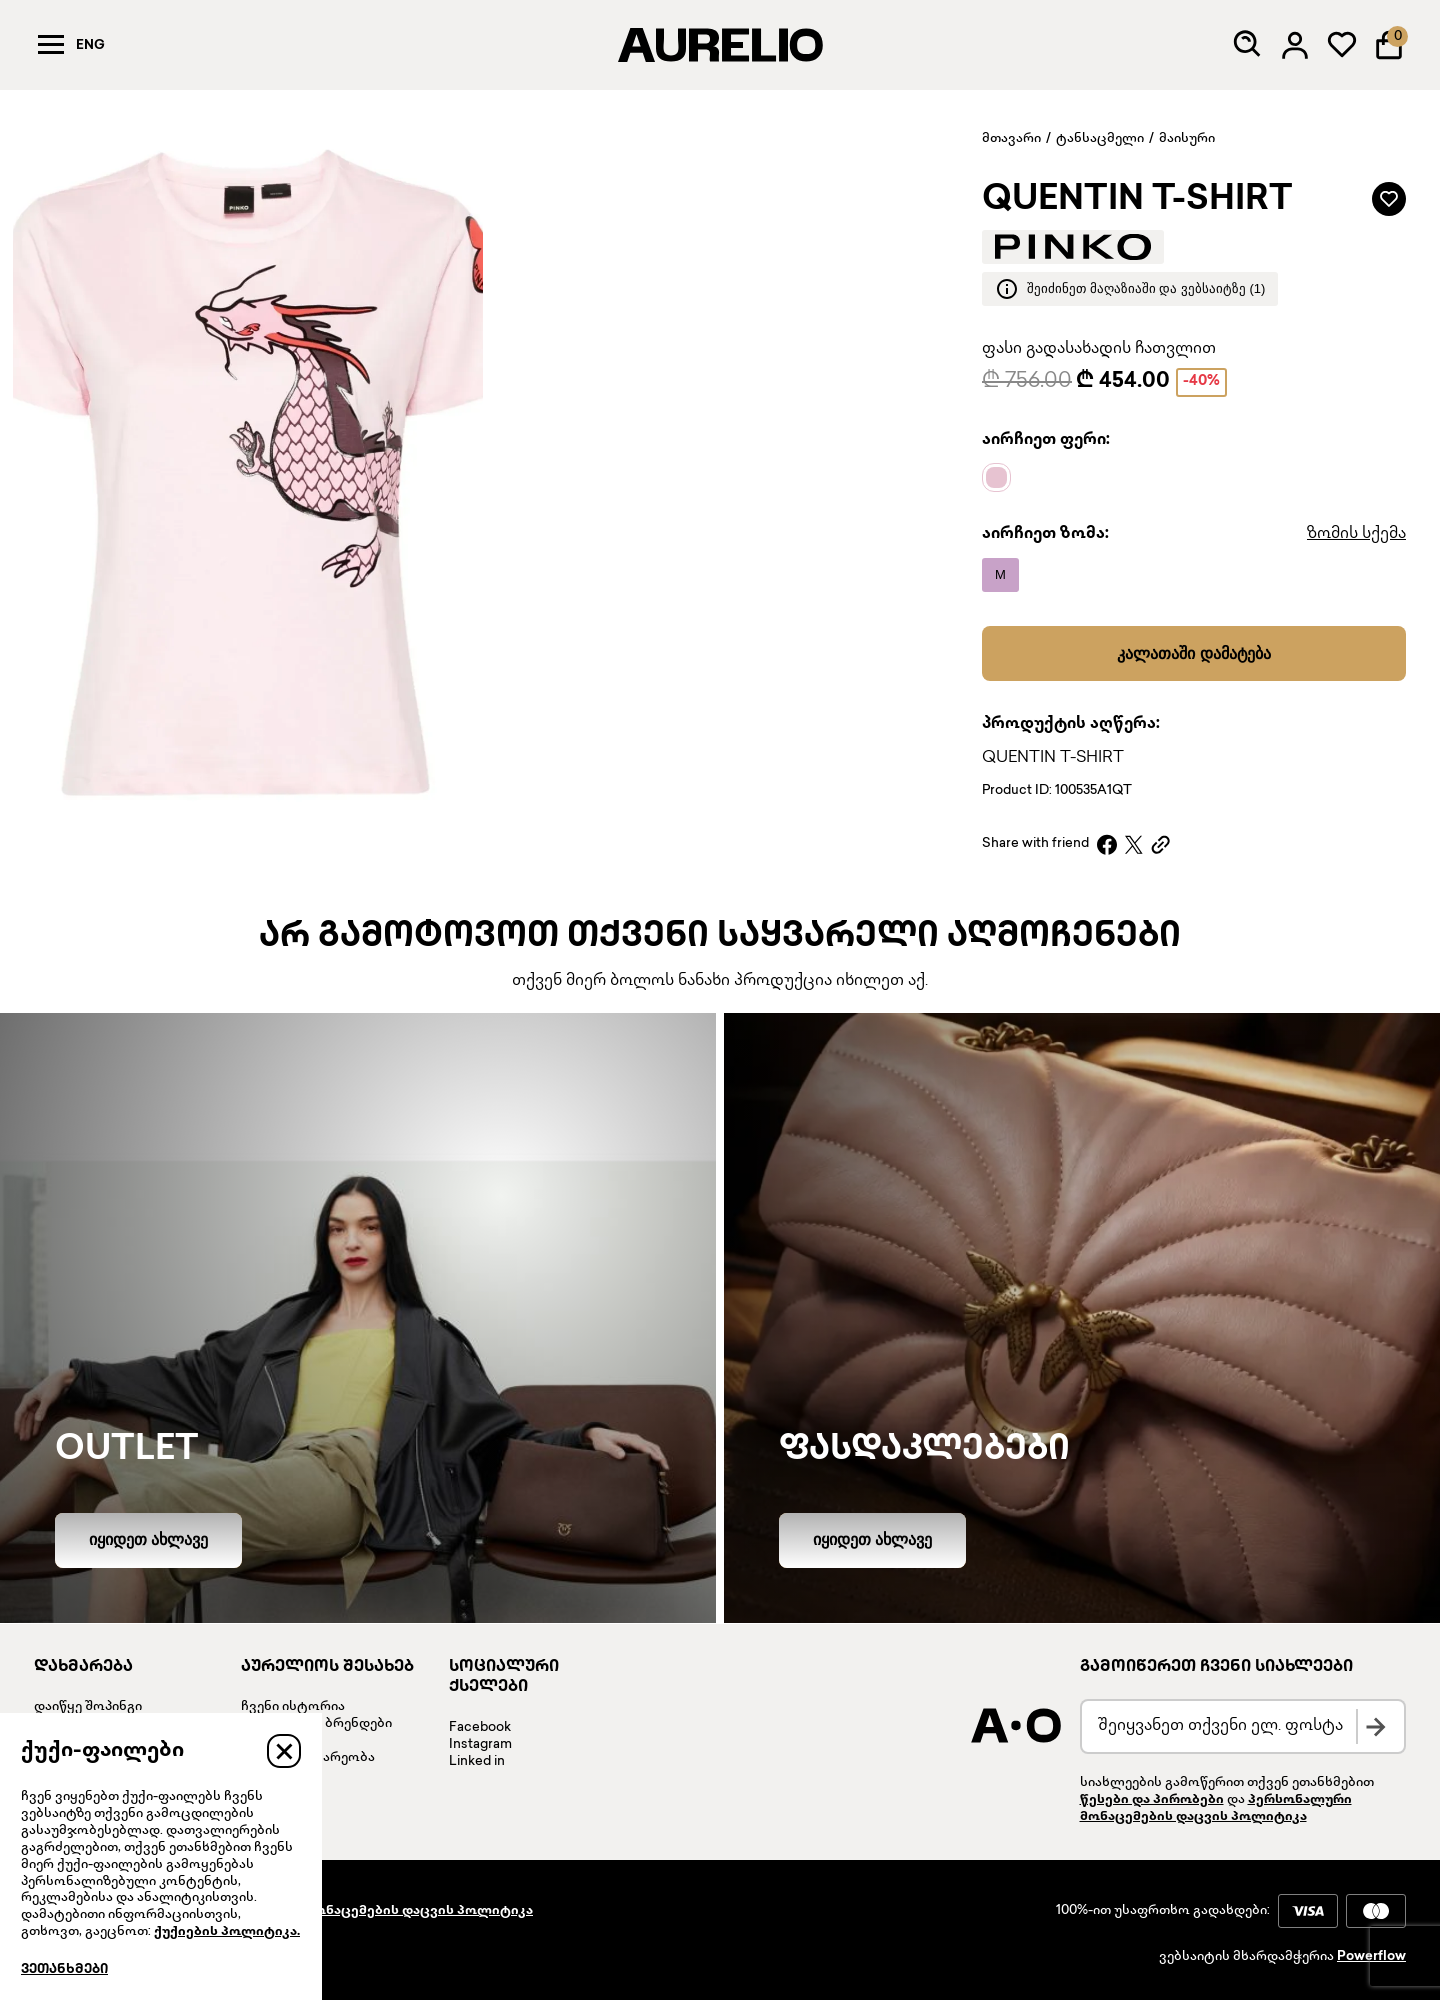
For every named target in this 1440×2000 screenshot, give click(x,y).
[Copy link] (1160, 844)
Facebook (480, 1728)
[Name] (1001, 478)
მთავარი (1011, 139)
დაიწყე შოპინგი (88, 1707)
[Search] (1248, 45)
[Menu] (51, 45)
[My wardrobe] (1342, 45)
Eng (90, 46)
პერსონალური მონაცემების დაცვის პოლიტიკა (366, 1911)
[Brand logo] (1073, 247)
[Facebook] (1107, 844)
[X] (1134, 844)
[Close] (284, 1751)
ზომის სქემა (1356, 534)
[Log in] (1295, 45)
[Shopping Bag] (1389, 45)
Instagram (480, 1745)
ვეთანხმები (64, 1970)
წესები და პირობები (1152, 1800)
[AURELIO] (720, 45)
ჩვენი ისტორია (293, 1707)
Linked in (477, 1762)
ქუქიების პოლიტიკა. (227, 1932)
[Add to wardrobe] (1389, 199)
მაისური (1187, 139)
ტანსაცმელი (1100, 139)
